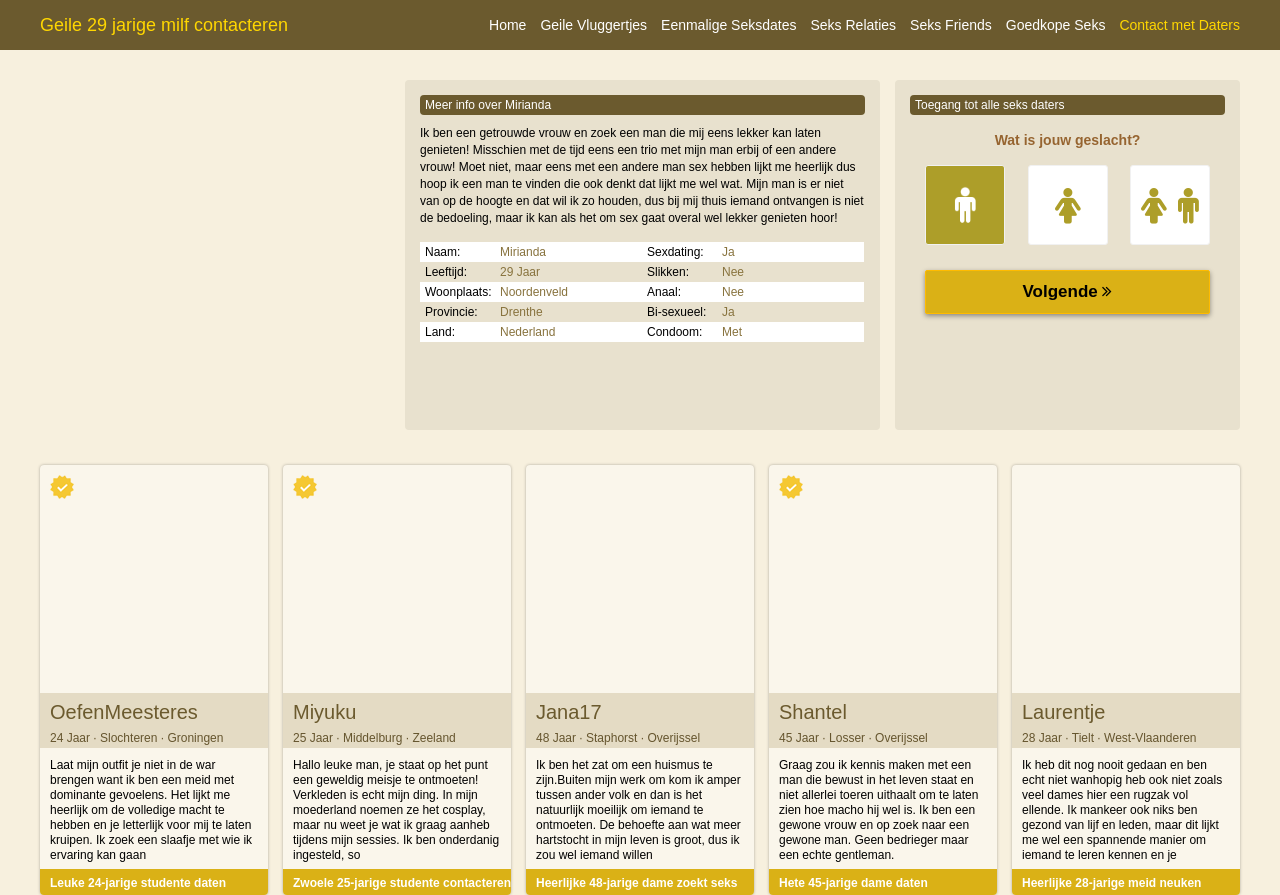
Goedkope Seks (1056, 25)
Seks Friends (951, 25)
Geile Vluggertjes (593, 25)
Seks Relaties (853, 25)
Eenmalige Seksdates (728, 25)
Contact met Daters (1179, 25)
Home (507, 25)
